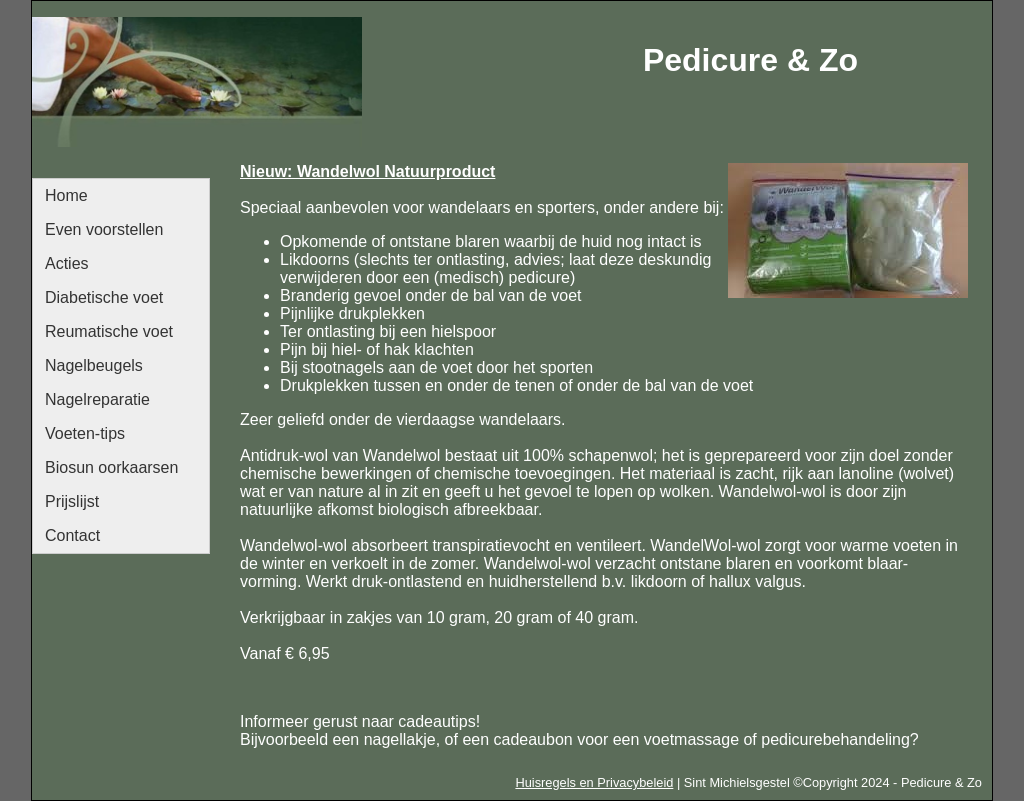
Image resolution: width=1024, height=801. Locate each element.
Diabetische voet (104, 297)
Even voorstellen (104, 229)
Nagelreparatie (97, 399)
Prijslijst (72, 501)
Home (66, 195)
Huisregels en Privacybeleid (594, 782)
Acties (67, 263)
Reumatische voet (109, 331)
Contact (72, 535)
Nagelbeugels (94, 365)
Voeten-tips (85, 433)
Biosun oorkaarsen (111, 467)
